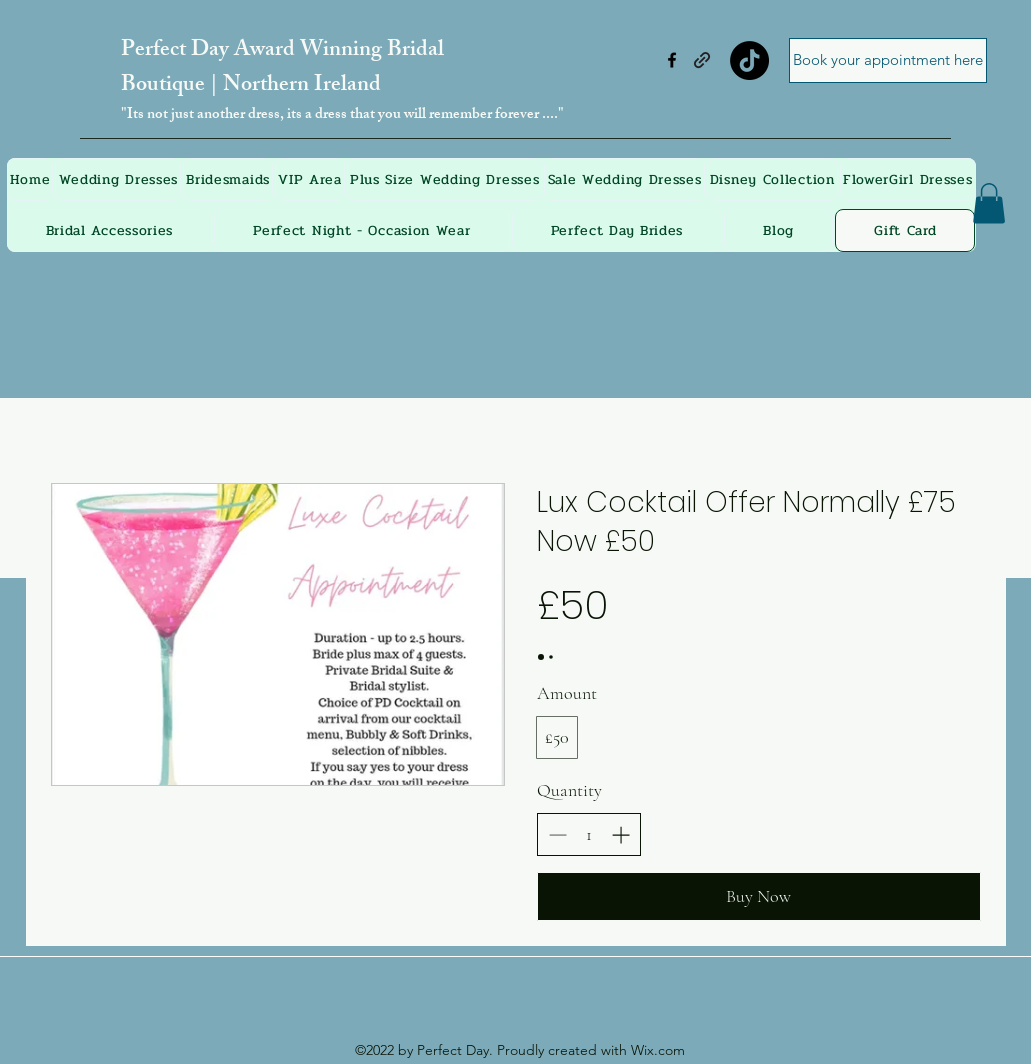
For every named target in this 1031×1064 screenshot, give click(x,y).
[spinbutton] (589, 834)
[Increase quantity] (620, 834)
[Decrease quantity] (557, 834)
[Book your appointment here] (888, 60)
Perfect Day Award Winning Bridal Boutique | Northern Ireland (282, 69)
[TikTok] (749, 60)
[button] (989, 203)
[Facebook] (672, 60)
